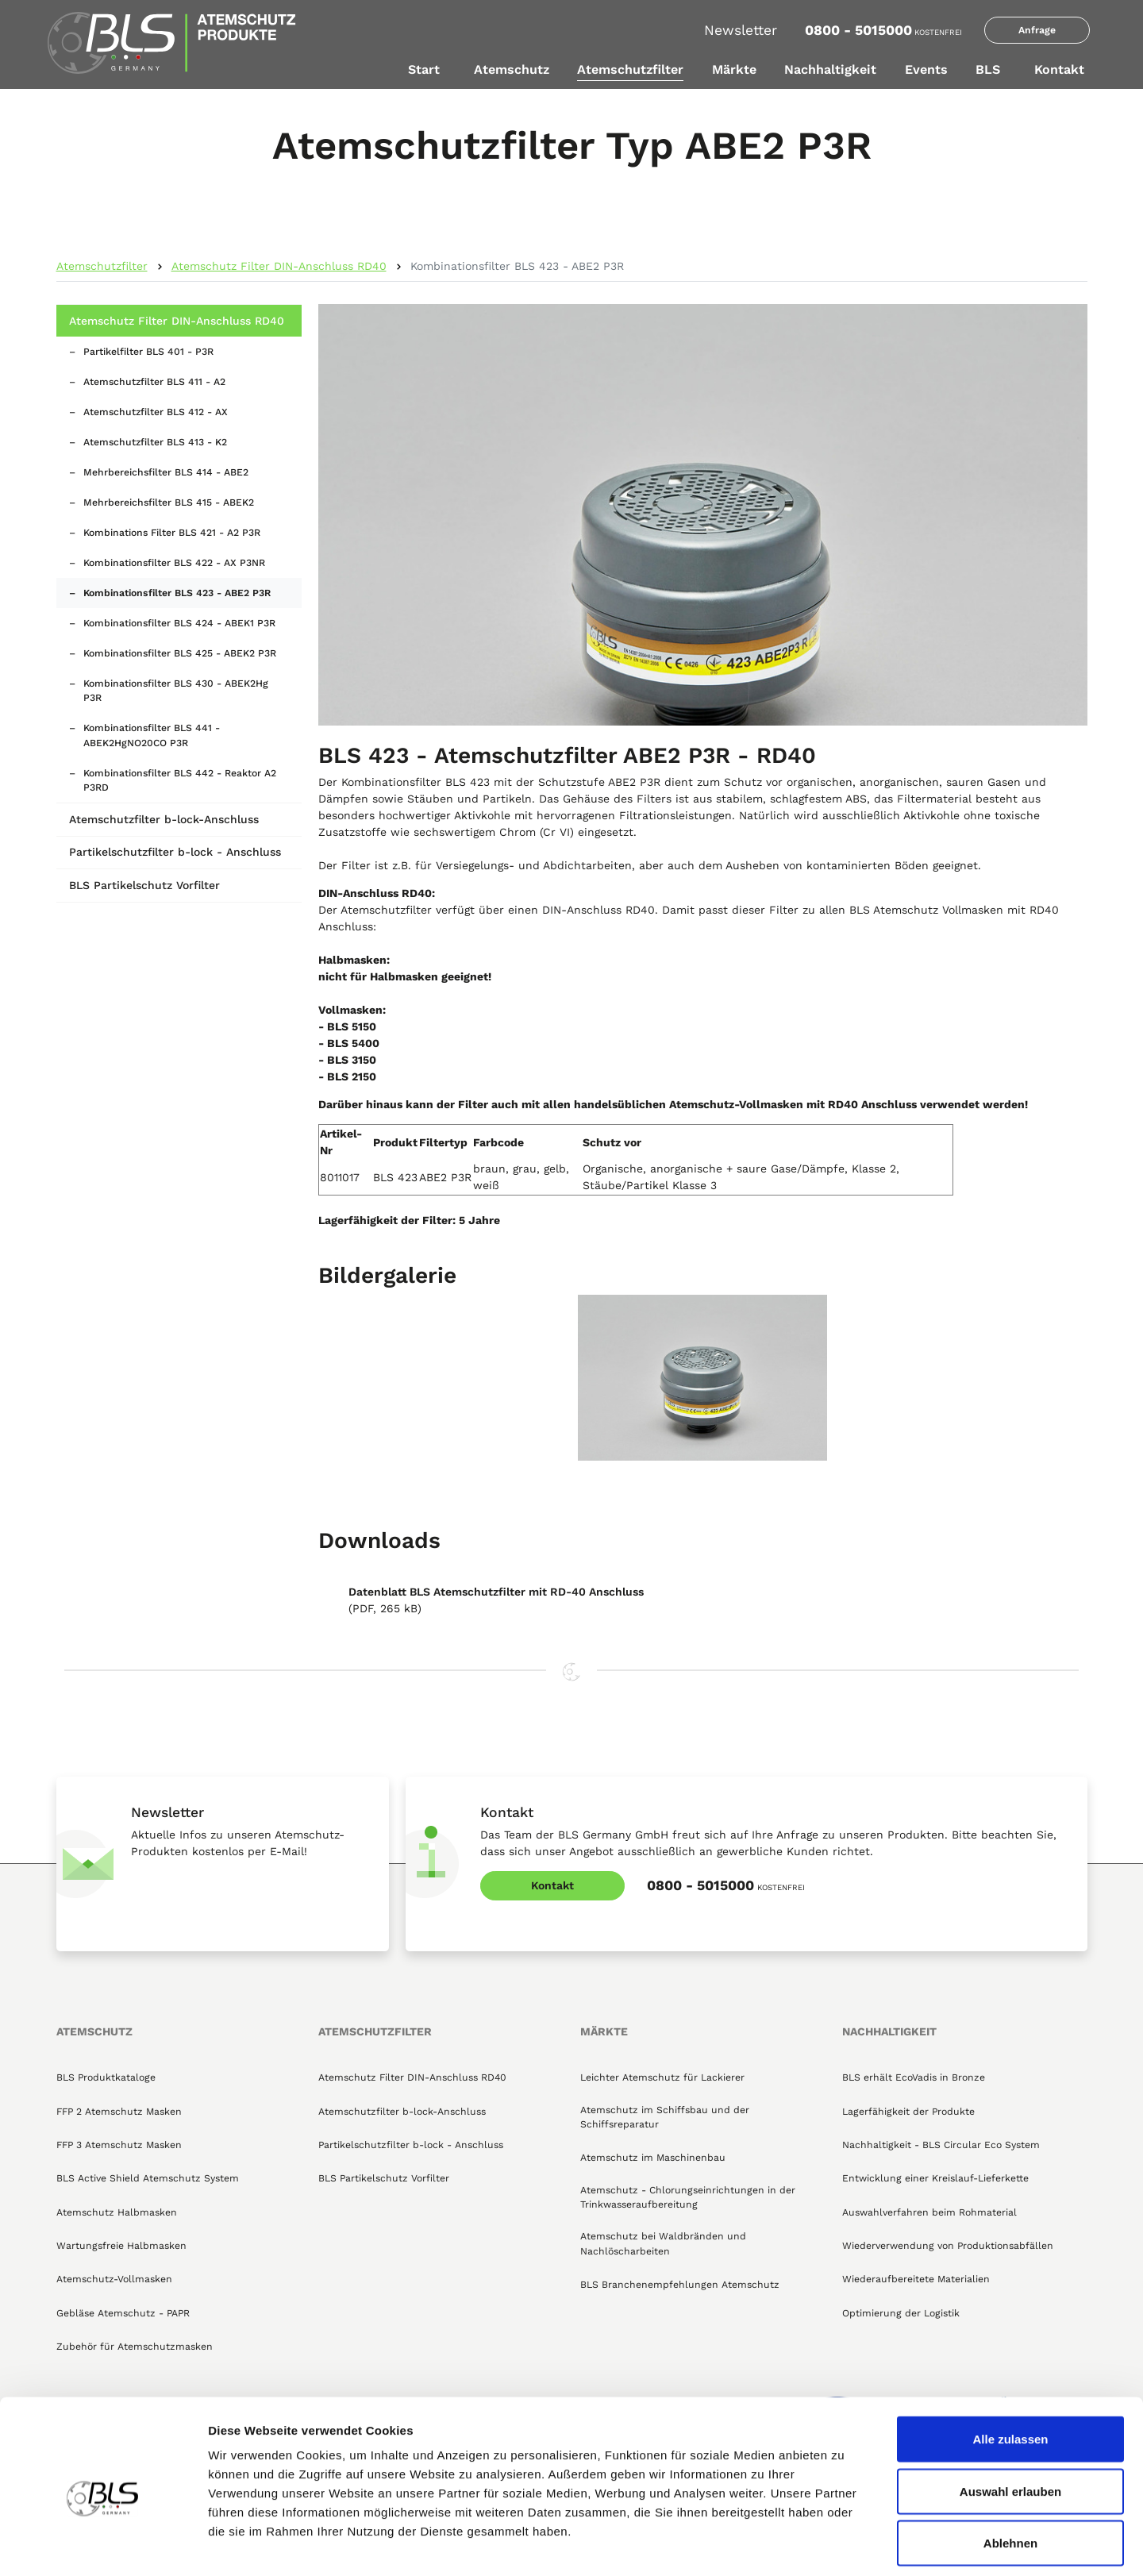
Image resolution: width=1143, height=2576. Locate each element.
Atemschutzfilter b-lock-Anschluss (164, 819)
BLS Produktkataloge (106, 2077)
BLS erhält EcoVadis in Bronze (913, 2077)
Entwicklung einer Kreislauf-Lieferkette (935, 2178)
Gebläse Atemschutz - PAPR (123, 2313)
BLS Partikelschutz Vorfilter (144, 885)
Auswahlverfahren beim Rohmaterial (929, 2212)
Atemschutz (511, 69)
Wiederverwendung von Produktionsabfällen (947, 2245)
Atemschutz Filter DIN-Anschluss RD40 (279, 266)
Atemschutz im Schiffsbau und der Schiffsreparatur (664, 2117)
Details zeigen (844, 2544)
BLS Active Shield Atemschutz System (147, 2178)
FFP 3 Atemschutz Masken (119, 2145)
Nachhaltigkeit (830, 69)
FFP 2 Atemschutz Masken (119, 2111)
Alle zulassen (1010, 2367)
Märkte (734, 69)
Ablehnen (1010, 2471)
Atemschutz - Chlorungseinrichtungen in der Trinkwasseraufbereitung (687, 2197)
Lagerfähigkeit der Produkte (908, 2111)
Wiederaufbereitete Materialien (916, 2279)
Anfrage (1037, 30)
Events (926, 69)
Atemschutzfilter (630, 69)
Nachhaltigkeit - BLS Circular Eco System (941, 2145)
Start (424, 69)
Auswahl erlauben (1010, 2420)
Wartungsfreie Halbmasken (121, 2245)
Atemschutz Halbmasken (116, 2212)
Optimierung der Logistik (901, 2313)
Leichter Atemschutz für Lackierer (662, 2077)
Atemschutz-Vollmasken (114, 2279)
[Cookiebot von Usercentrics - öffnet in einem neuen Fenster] (102, 2545)
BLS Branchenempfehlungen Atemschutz (679, 2284)
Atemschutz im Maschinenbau (652, 2157)
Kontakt (1059, 69)
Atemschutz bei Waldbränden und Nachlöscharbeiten (663, 2243)
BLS (988, 69)
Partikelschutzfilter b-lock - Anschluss (175, 851)
